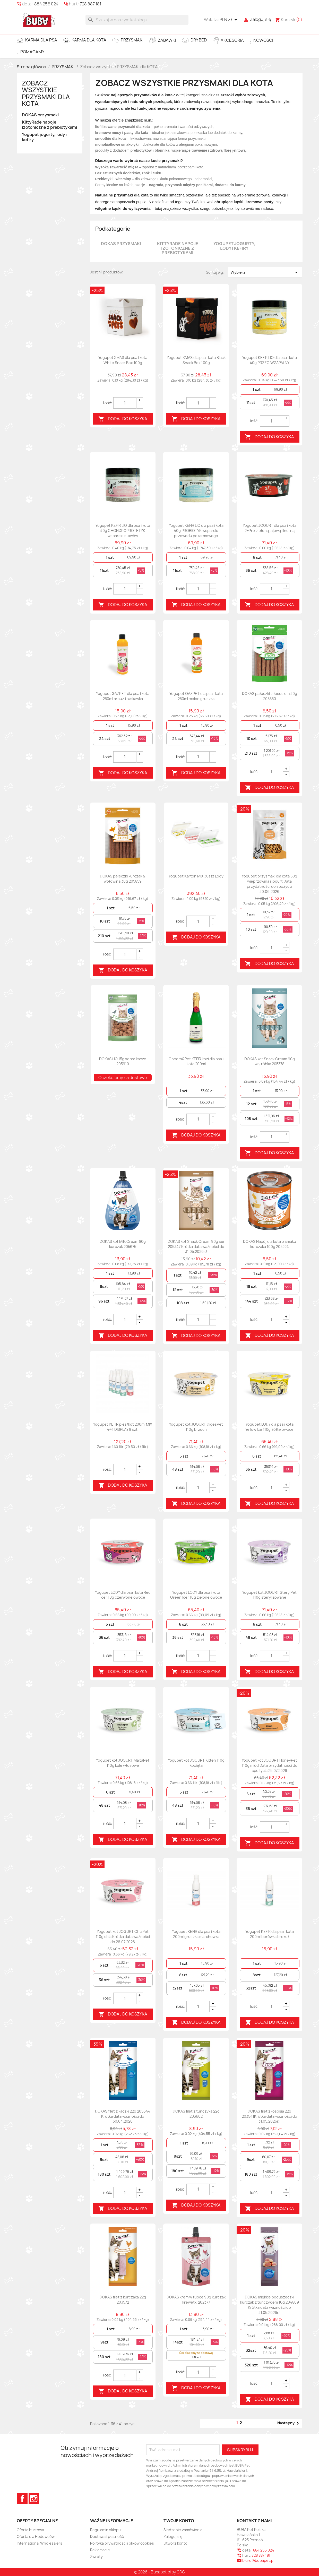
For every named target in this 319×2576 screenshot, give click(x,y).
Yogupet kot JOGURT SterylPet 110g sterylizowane (269, 1595)
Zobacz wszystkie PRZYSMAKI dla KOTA (46, 93)
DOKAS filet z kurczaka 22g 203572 (123, 2300)
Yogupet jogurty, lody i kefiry (44, 137)
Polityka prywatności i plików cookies (122, 2543)
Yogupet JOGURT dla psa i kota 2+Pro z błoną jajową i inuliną (269, 528)
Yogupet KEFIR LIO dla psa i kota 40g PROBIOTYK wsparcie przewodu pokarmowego (196, 530)
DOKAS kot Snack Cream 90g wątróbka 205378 (269, 1061)
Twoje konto (178, 2520)
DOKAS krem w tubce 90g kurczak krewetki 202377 (196, 2300)
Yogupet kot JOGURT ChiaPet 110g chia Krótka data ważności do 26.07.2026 (123, 1936)
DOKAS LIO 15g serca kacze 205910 (122, 1061)
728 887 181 (90, 3)
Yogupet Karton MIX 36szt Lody (196, 876)
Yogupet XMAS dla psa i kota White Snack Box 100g (122, 360)
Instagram (34, 2498)
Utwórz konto (175, 2543)
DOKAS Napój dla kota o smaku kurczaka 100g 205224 (269, 1244)
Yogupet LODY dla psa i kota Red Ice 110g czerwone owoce (123, 1595)
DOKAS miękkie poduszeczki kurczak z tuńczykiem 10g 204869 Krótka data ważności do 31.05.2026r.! (269, 2305)
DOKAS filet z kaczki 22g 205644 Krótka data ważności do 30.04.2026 (122, 2116)
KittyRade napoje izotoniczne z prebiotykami (49, 124)
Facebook (22, 2498)
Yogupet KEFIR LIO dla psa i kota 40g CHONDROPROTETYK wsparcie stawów (123, 530)
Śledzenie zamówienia (182, 2529)
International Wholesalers (39, 2543)
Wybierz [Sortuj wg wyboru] (265, 272)
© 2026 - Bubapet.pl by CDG (159, 2572)
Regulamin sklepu (105, 2529)
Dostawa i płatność (107, 2536)
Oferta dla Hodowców (36, 2536)
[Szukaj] (136, 20)
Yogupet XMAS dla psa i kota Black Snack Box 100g (196, 360)
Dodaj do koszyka (122, 419)
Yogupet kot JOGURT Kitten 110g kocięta (196, 1763)
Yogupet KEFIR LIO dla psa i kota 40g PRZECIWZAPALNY (269, 360)
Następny (289, 2423)
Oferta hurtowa (30, 2529)
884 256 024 (46, 3)
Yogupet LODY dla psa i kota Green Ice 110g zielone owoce (196, 1595)
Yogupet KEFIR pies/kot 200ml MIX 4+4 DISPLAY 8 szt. (122, 1427)
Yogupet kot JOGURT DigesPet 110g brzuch (196, 1427)
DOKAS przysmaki (40, 115)
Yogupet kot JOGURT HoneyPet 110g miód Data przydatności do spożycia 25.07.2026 (269, 1765)
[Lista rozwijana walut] (229, 20)
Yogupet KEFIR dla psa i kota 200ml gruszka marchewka (196, 1934)
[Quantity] (124, 403)
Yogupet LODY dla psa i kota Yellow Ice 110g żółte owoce (269, 1427)
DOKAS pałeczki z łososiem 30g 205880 (269, 696)
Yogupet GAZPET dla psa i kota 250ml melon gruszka (196, 696)
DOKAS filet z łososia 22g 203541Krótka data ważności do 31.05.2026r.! (269, 2116)
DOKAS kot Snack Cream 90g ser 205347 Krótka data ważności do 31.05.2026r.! (196, 1246)
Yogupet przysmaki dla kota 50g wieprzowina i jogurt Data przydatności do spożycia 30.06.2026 (269, 884)
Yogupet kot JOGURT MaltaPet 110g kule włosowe (122, 1763)
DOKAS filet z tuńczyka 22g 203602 (196, 2114)
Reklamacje (100, 2549)
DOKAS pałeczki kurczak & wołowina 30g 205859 (122, 879)
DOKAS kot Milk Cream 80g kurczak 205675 (123, 1244)
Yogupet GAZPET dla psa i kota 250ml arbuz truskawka (122, 696)
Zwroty (96, 2556)
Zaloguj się (173, 2536)
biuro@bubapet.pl (258, 2560)
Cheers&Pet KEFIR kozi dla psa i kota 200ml (196, 1061)
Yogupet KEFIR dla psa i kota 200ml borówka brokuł (269, 1934)
